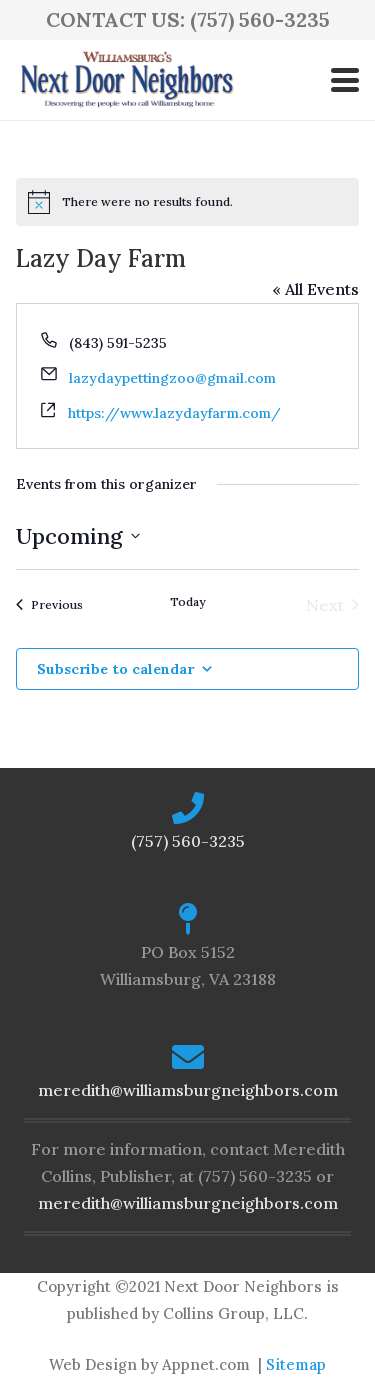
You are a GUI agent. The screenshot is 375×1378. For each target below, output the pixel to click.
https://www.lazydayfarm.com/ (174, 413)
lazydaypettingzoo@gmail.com (172, 378)
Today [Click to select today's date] (187, 601)
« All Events (315, 289)
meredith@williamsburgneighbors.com (188, 1090)
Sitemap (296, 1364)
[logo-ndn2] (126, 80)
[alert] (187, 202)
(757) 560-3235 (188, 841)
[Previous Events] (49, 605)
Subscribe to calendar (115, 669)
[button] (345, 80)
